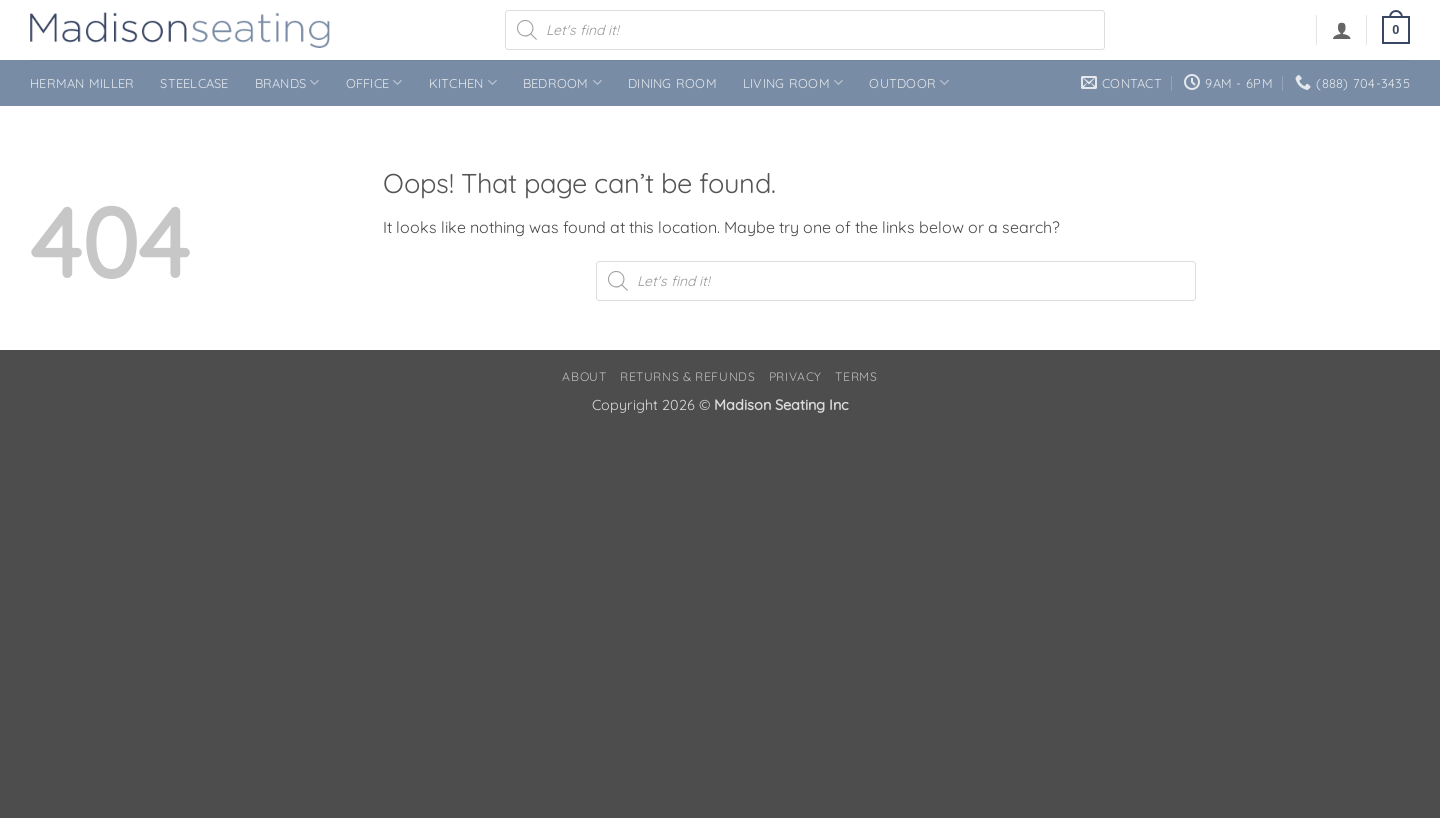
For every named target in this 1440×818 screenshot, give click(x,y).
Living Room (793, 82)
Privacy (795, 376)
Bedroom (562, 82)
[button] (1342, 30)
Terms (856, 376)
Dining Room (672, 83)
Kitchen (463, 82)
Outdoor (909, 82)
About (584, 376)
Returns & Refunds (687, 376)
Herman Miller (82, 83)
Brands (287, 82)
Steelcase (194, 83)
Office (374, 82)
